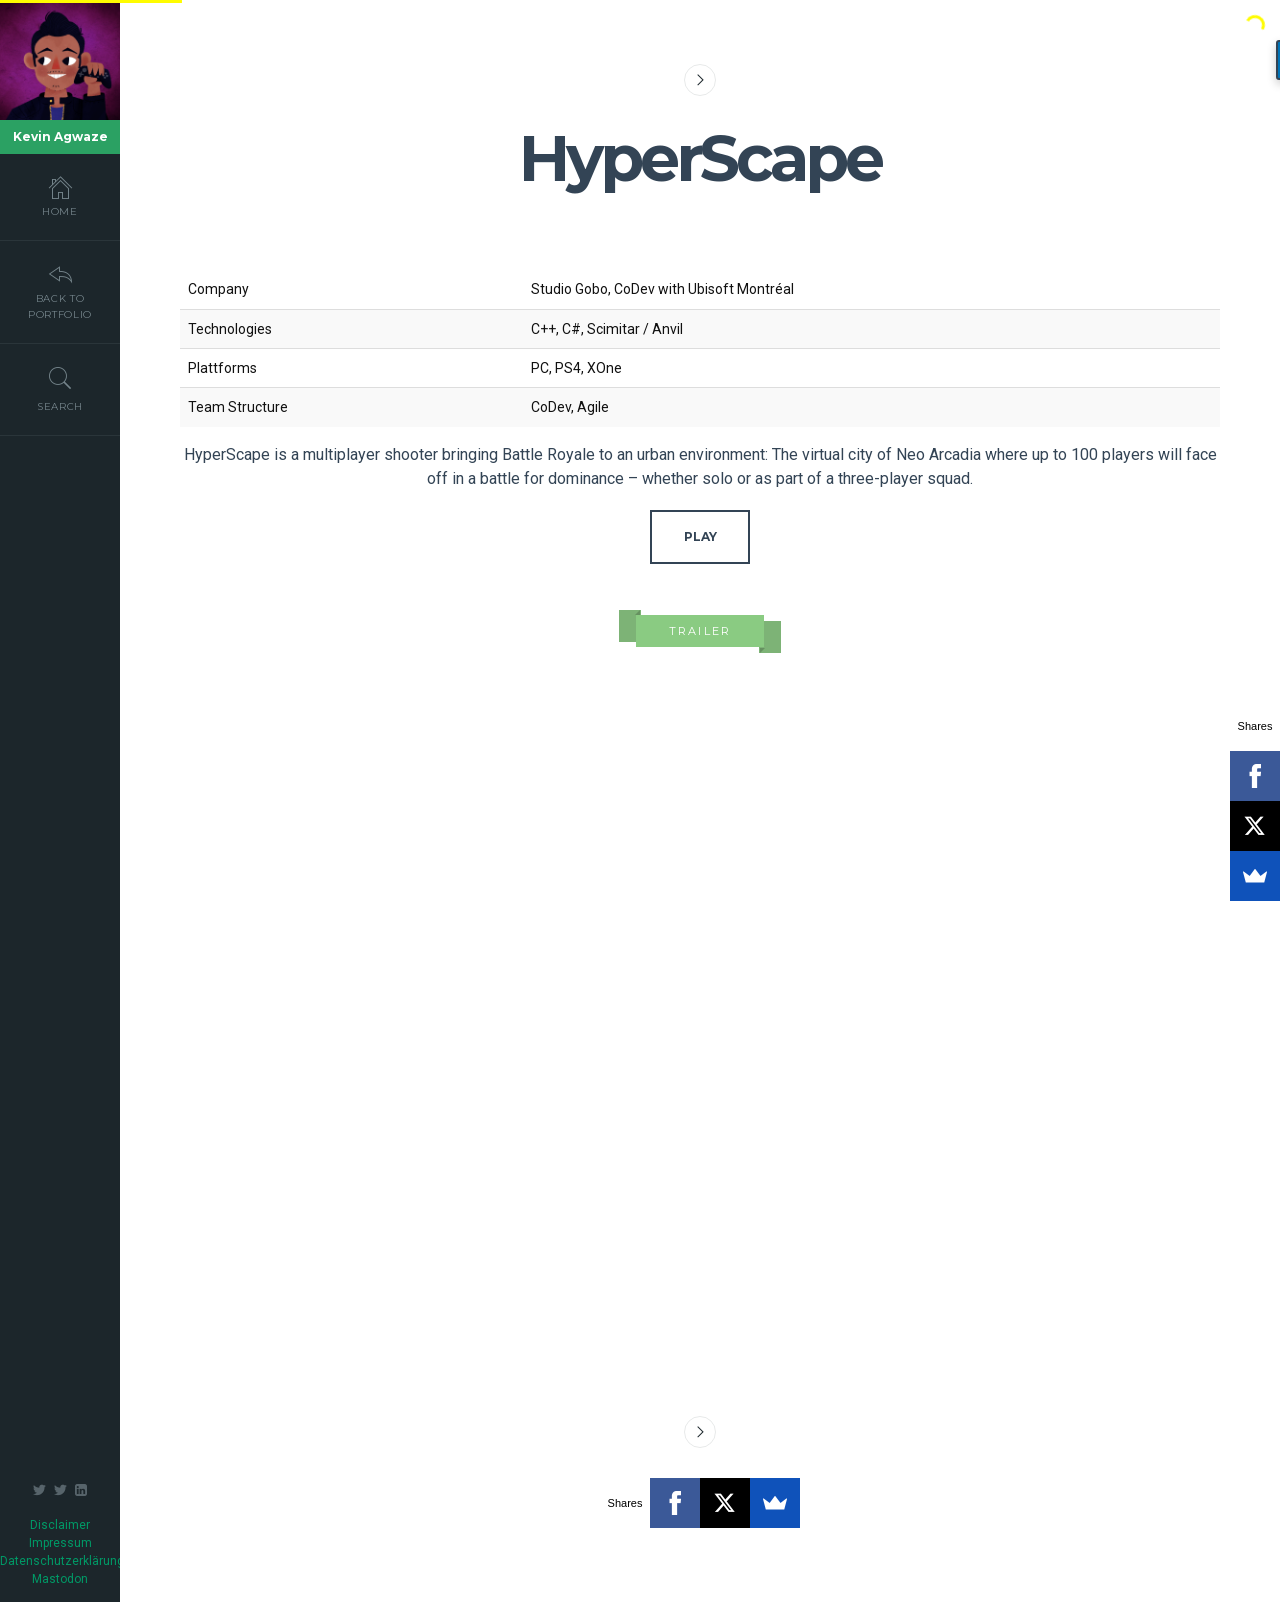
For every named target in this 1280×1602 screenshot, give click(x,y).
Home (60, 196)
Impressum (60, 1543)
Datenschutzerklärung (62, 1561)
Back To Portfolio (60, 291)
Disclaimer (60, 1525)
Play (700, 536)
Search (60, 389)
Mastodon (60, 1579)
